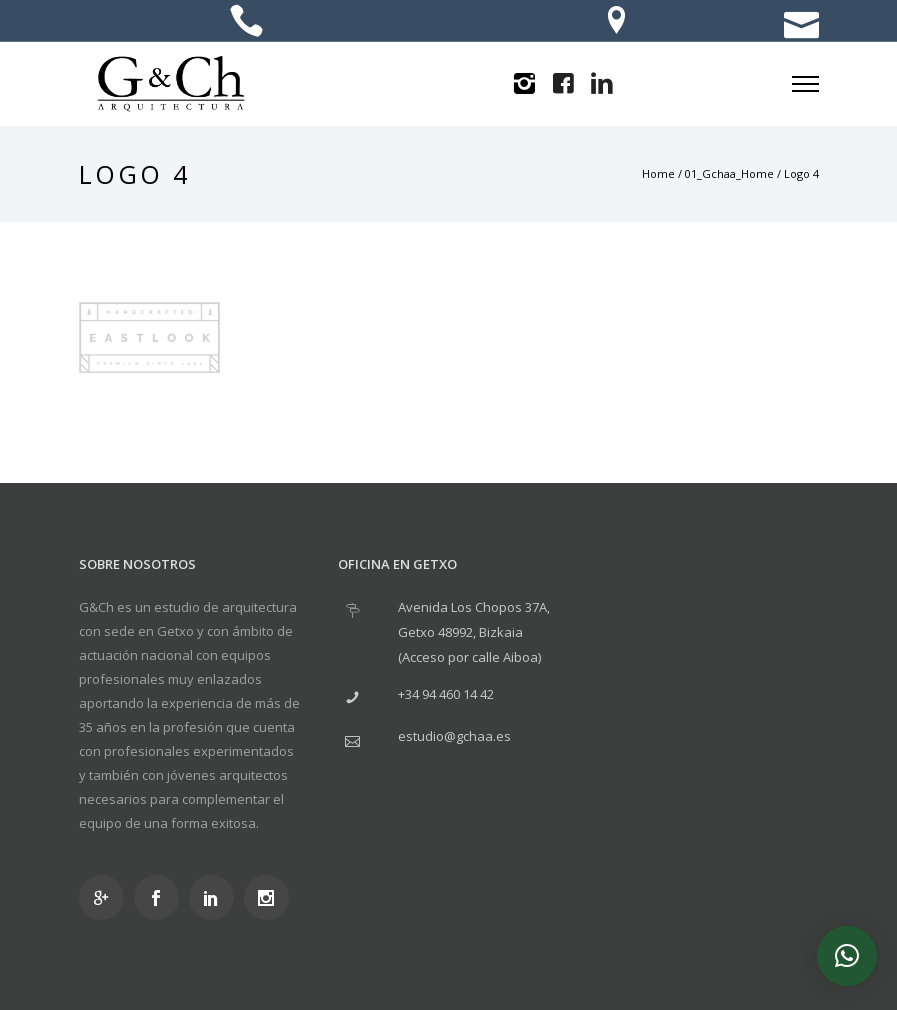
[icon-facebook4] (563, 84)
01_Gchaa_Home (729, 173)
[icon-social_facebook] (161, 897)
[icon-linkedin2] (602, 84)
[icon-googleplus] (106, 897)
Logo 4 (801, 173)
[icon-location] (616, 22)
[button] (847, 956)
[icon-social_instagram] (271, 897)
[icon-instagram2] (524, 84)
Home (658, 173)
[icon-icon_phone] (246, 22)
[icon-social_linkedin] (216, 897)
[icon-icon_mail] (801, 22)
